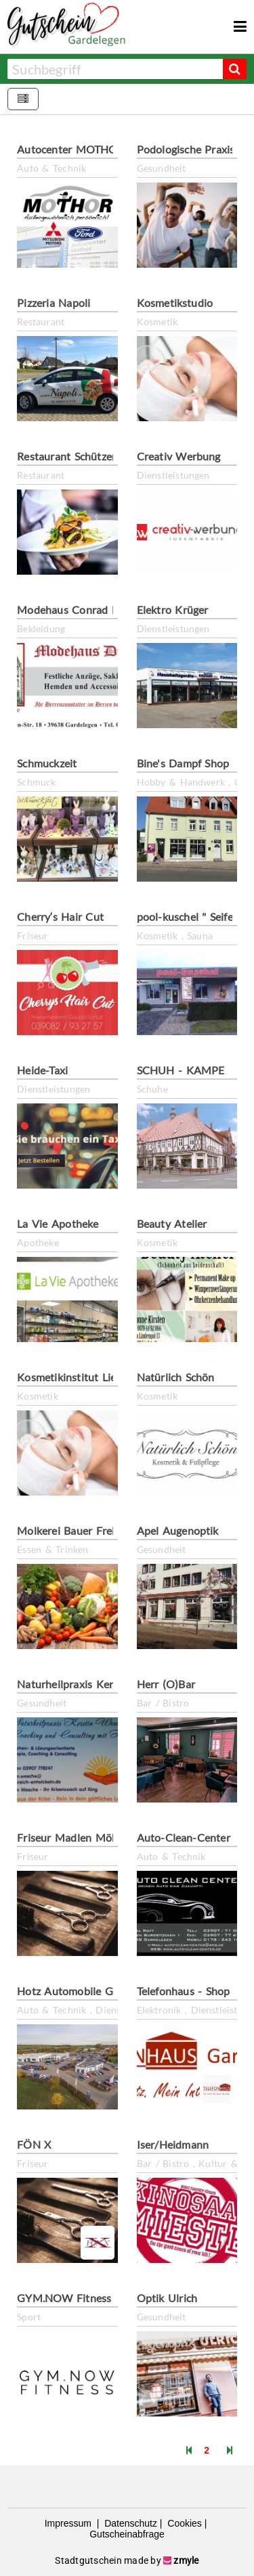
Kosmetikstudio (175, 302)
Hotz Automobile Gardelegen (89, 1990)
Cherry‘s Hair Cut (60, 916)
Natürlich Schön (176, 1376)
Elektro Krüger (173, 609)
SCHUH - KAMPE (181, 1070)
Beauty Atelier (172, 1223)
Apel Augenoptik (178, 1530)
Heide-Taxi (42, 1070)
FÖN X (34, 2144)
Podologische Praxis (186, 149)
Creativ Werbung (179, 456)
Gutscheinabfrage (127, 2534)
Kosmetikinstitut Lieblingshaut (92, 1376)
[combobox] (114, 69)
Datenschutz (129, 2523)
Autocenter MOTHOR (71, 149)
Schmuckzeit (47, 763)
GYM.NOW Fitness (64, 2297)
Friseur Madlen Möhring (77, 1837)
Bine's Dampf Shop (183, 763)
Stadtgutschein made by (126, 2560)
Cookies (183, 2523)
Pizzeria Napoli (53, 302)
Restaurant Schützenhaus (79, 456)
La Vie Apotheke (57, 1223)
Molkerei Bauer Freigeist (77, 1530)
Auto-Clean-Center (183, 1837)
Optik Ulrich (167, 2297)
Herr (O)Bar (166, 1683)
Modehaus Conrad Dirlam (80, 609)
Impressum (69, 2523)
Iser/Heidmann (173, 2144)
